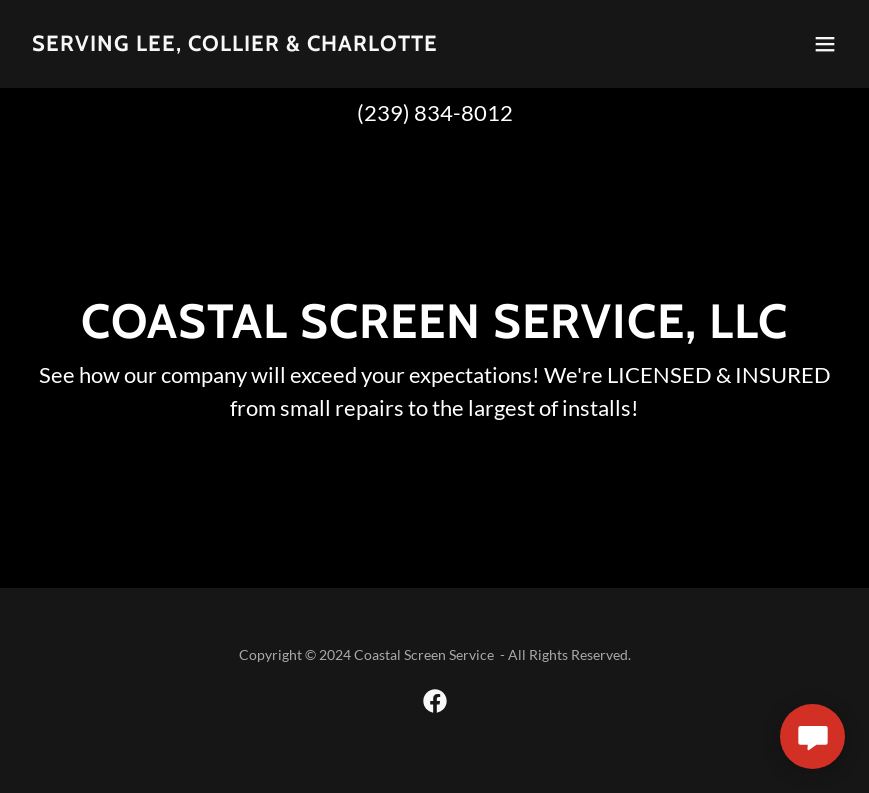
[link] (235, 44)
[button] (825, 44)
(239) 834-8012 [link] (435, 112)
